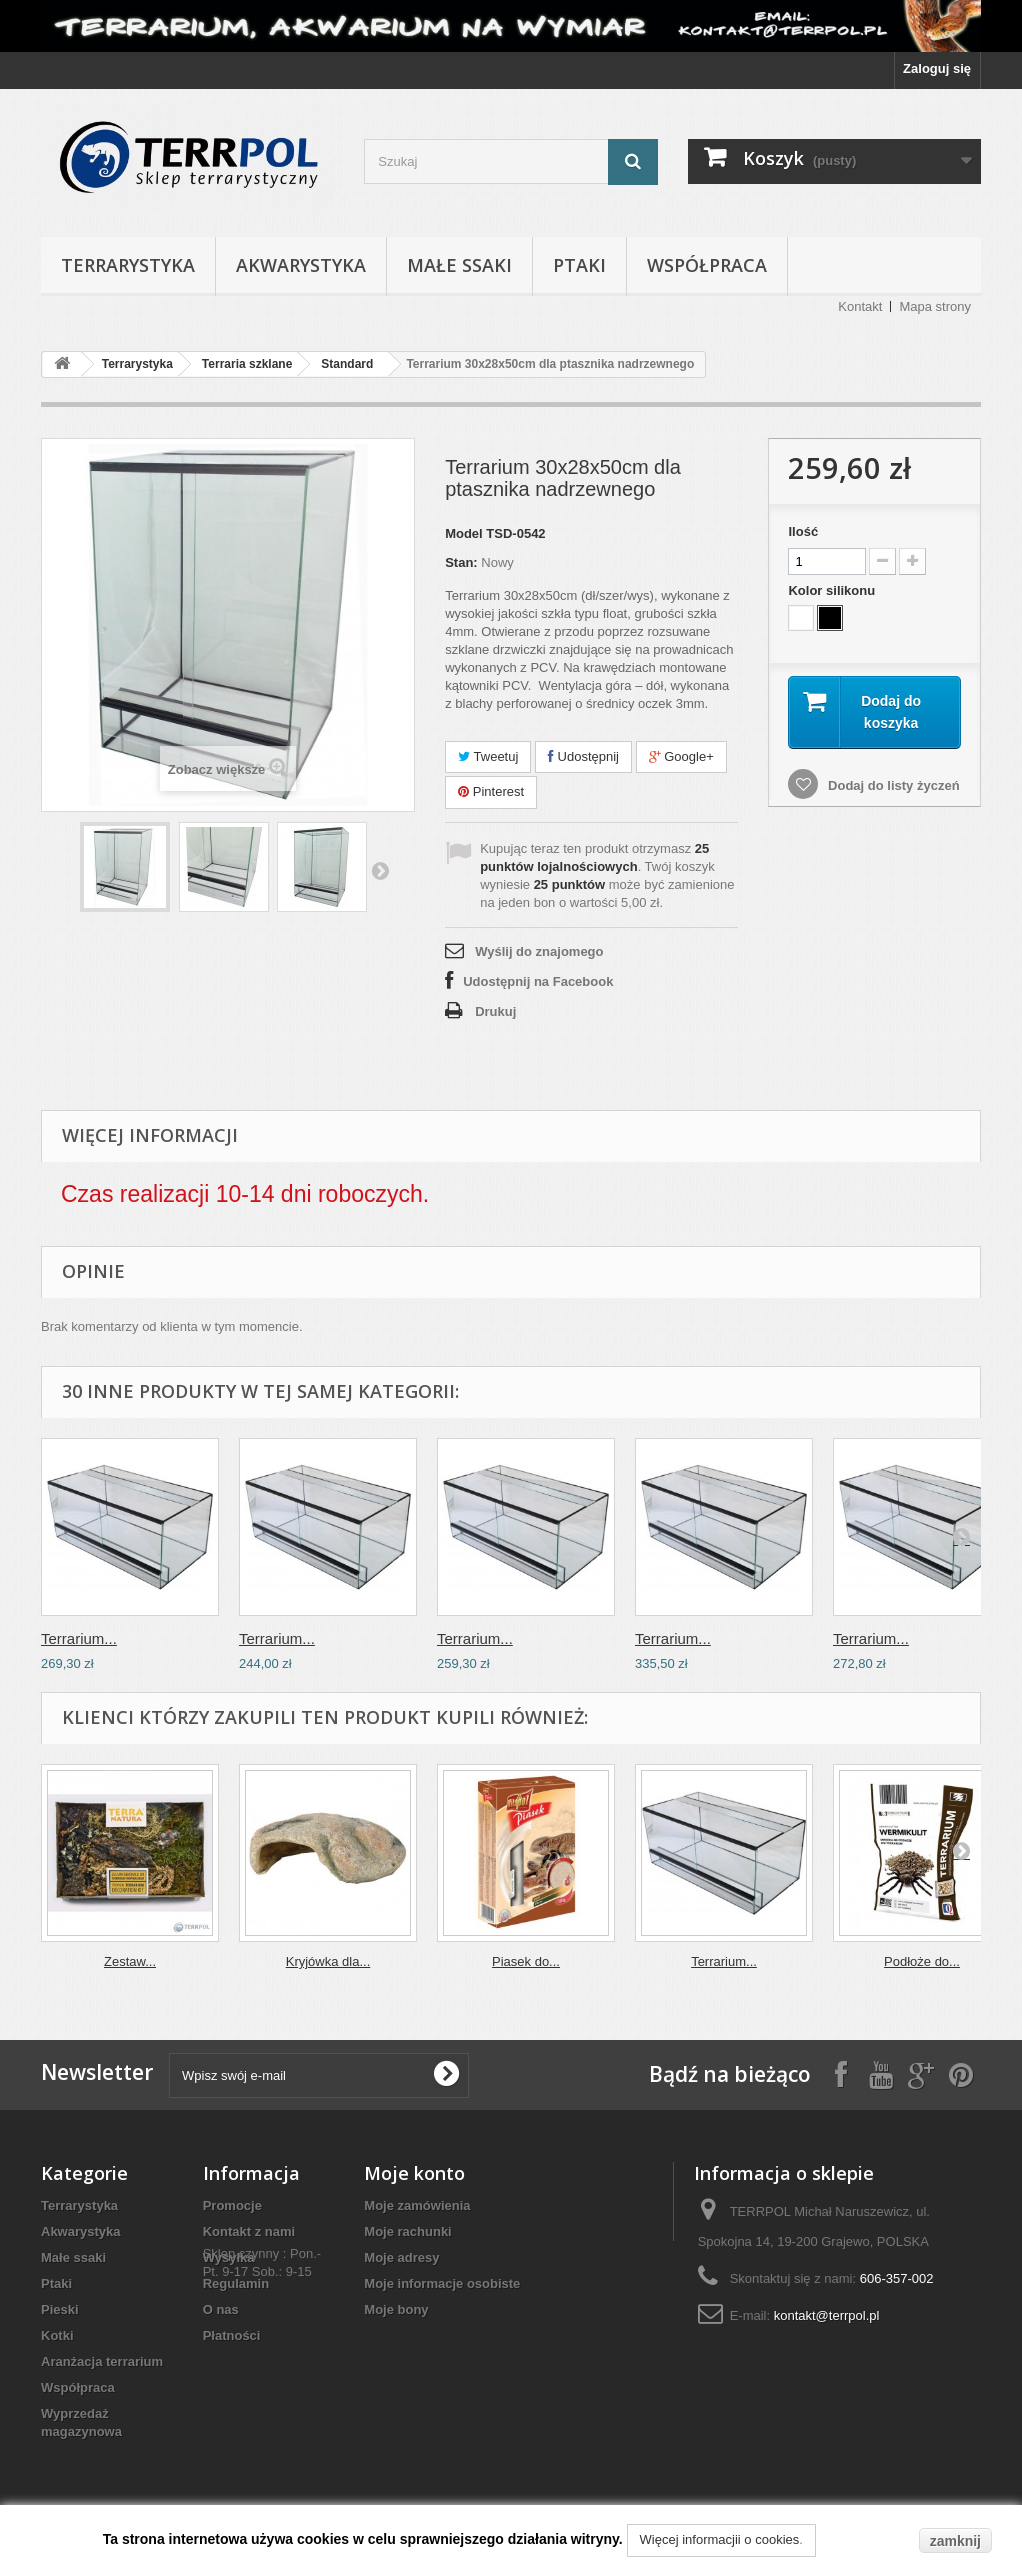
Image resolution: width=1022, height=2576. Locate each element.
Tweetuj (488, 756)
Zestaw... (130, 1961)
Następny (380, 870)
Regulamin (236, 2283)
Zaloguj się (937, 68)
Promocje (232, 2205)
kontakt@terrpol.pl (827, 2315)
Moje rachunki (407, 2231)
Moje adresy (401, 2257)
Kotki (57, 2335)
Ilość (803, 531)
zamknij (955, 2541)
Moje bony (396, 2309)
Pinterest (491, 791)
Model (464, 533)
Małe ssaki (459, 265)
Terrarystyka (128, 265)
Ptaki (579, 265)
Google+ (681, 756)
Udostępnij (583, 756)
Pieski (60, 2309)
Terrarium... (79, 1638)
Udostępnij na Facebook (538, 981)
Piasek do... (526, 1961)
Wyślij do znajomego (539, 951)
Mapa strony (935, 306)
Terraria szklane (247, 364)
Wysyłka (229, 2257)
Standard (347, 364)
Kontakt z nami (249, 2231)
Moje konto (414, 2173)
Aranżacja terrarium (102, 2361)
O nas (221, 2309)
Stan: (461, 562)
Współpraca (707, 265)
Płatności (232, 2335)
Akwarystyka (301, 265)
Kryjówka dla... (328, 1961)
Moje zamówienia (417, 2205)
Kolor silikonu (833, 590)
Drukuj (495, 1011)
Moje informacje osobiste (442, 2283)
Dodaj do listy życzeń (891, 786)
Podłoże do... (922, 1961)
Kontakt (860, 306)
